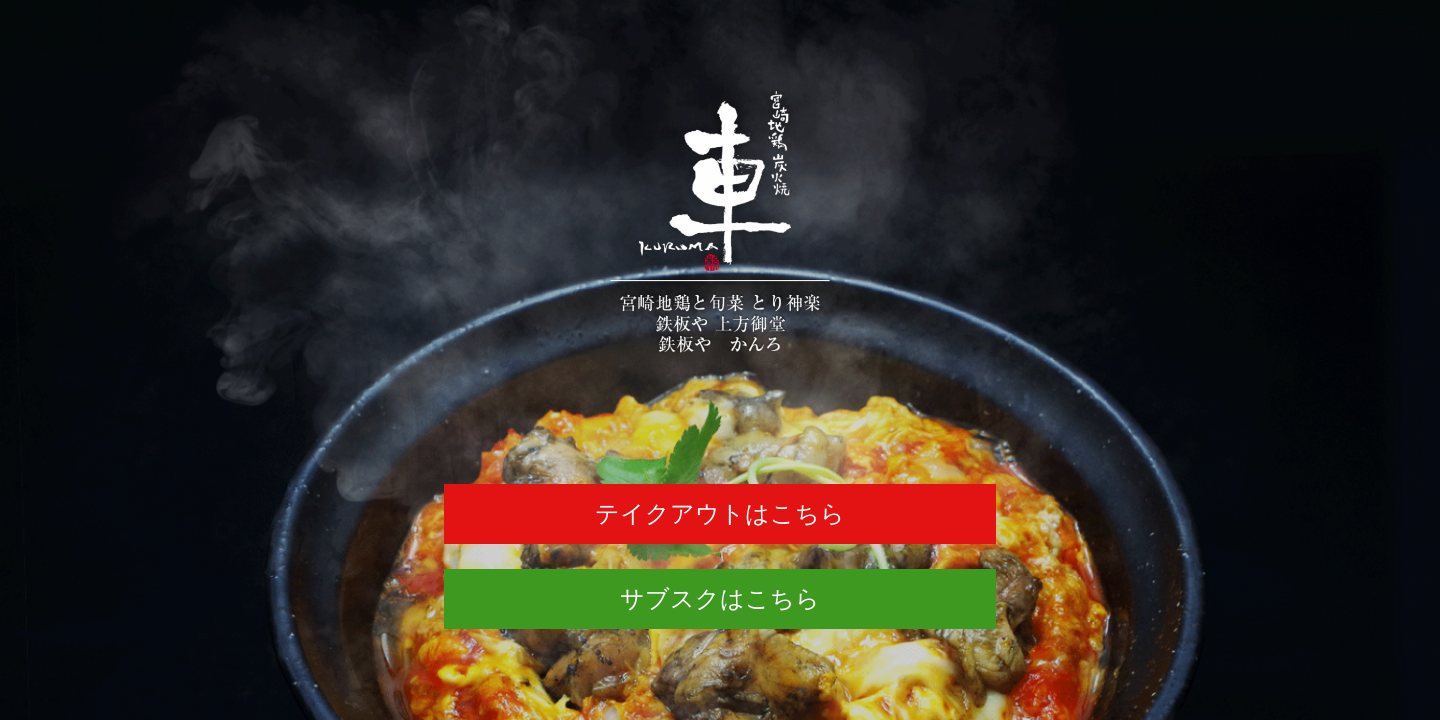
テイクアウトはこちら (720, 514)
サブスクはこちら (720, 599)
